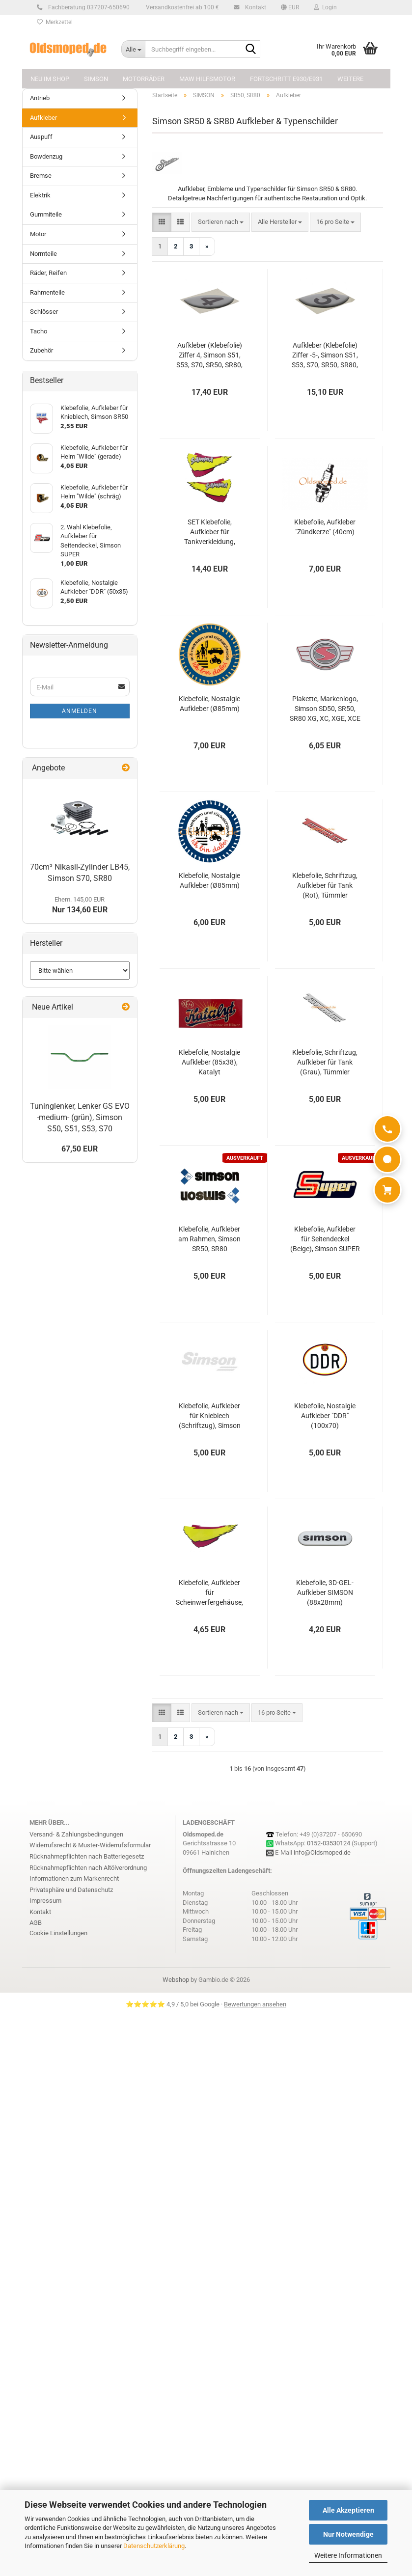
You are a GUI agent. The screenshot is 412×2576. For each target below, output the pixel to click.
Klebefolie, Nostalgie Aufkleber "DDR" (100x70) (325, 1415)
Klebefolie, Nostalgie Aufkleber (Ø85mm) (209, 704)
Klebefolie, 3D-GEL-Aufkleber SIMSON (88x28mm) (325, 1592)
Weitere (350, 78)
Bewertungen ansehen (255, 2004)
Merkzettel (55, 22)
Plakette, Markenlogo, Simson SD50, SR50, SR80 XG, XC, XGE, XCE (325, 708)
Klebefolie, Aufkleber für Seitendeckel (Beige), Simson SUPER (325, 1239)
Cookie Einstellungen (58, 1933)
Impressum (45, 1900)
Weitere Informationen (348, 2555)
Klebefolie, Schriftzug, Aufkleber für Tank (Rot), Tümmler (324, 885)
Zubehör (41, 350)
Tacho (38, 331)
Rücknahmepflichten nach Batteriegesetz (86, 1856)
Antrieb (40, 98)
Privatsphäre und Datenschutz (71, 1889)
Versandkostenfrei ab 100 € (181, 7)
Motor (38, 234)
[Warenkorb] (387, 1190)
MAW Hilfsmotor (207, 78)
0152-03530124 (328, 1843)
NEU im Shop (49, 78)
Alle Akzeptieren (348, 2510)
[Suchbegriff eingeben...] (133, 49)
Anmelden (79, 711)
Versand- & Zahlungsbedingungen (76, 1834)
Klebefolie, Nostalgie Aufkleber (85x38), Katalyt (209, 1062)
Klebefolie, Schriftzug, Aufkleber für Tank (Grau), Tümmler (324, 1062)
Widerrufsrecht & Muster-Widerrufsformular (90, 1845)
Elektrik (40, 195)
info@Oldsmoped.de (322, 1852)
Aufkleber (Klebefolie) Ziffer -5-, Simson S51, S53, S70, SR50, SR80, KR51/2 (325, 355)
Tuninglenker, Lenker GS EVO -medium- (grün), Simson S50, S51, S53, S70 (80, 1117)
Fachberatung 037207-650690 (87, 7)
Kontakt (254, 7)
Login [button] (325, 7)
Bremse (41, 175)
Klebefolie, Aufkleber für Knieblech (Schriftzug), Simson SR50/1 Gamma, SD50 (209, 1416)
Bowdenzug (46, 156)
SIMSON (96, 78)
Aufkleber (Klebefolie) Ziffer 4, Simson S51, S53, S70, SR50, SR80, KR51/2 (209, 355)
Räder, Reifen (48, 272)
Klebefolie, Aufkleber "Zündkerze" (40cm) (325, 527)
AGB (35, 1922)
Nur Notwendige (348, 2534)
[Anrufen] (387, 1129)
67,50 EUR (79, 1148)
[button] (290, 7)
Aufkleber (43, 117)
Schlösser (44, 311)
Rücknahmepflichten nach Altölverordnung (88, 1867)
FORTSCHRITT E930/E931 (286, 78)
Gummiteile (46, 214)
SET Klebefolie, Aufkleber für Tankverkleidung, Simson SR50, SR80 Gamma (209, 532)
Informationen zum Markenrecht (74, 1878)
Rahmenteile (47, 292)
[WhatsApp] (387, 1159)
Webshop (176, 1979)
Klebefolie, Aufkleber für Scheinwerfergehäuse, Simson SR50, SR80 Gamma (209, 1593)
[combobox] (221, 222)
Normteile (43, 253)
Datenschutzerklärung (154, 2545)
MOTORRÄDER (144, 78)
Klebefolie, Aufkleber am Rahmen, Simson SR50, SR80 (209, 1239)
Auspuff (41, 136)
